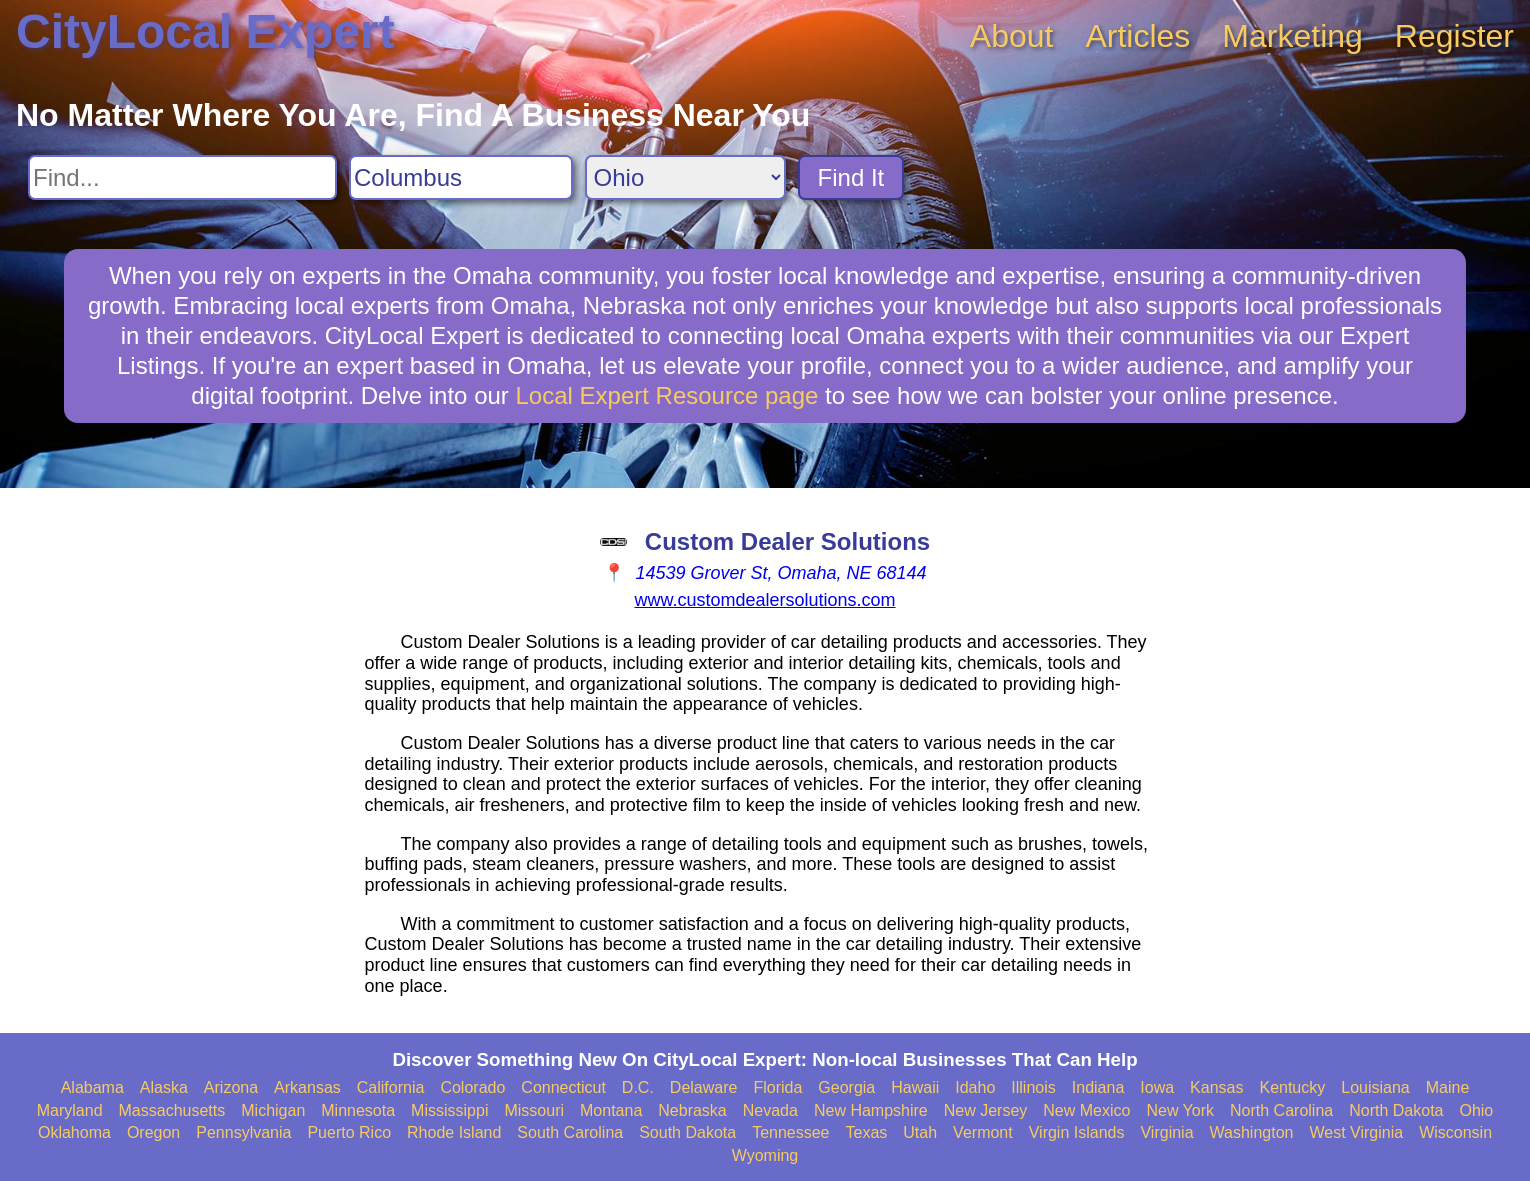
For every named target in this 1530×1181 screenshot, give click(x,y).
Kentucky (1292, 1087)
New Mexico (1086, 1110)
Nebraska (692, 1110)
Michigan (273, 1110)
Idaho (975, 1087)
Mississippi (449, 1110)
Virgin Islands (1077, 1132)
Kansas (1216, 1087)
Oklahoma (74, 1132)
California (391, 1087)
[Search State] (685, 177)
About (1012, 36)
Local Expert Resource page (667, 395)
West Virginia (1356, 1132)
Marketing (1292, 36)
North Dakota (1396, 1110)
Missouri (534, 1110)
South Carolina (570, 1132)
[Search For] (182, 177)
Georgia (846, 1087)
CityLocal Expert (205, 31)
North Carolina (1281, 1110)
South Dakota (687, 1132)
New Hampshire (871, 1110)
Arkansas (307, 1087)
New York (1180, 1110)
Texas (867, 1132)
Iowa (1157, 1087)
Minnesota (358, 1110)
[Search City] (461, 177)
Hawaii (915, 1087)
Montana (611, 1110)
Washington (1252, 1132)
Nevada (770, 1110)
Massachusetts (172, 1110)
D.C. (638, 1087)
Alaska (164, 1087)
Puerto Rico (349, 1132)
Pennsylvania (243, 1132)
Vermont (983, 1132)
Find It (851, 177)
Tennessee (790, 1132)
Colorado (472, 1087)
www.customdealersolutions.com (764, 600)
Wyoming (765, 1155)
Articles (1137, 36)
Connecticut (563, 1087)
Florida (777, 1087)
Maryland (70, 1110)
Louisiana (1375, 1087)
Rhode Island (454, 1132)
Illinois (1033, 1087)
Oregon (153, 1132)
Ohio (1476, 1110)
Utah (920, 1132)
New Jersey (986, 1110)
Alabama (92, 1087)
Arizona (231, 1087)
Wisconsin (1455, 1132)
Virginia (1166, 1132)
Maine (1448, 1087)
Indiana (1098, 1087)
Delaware (704, 1087)
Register (1454, 36)
